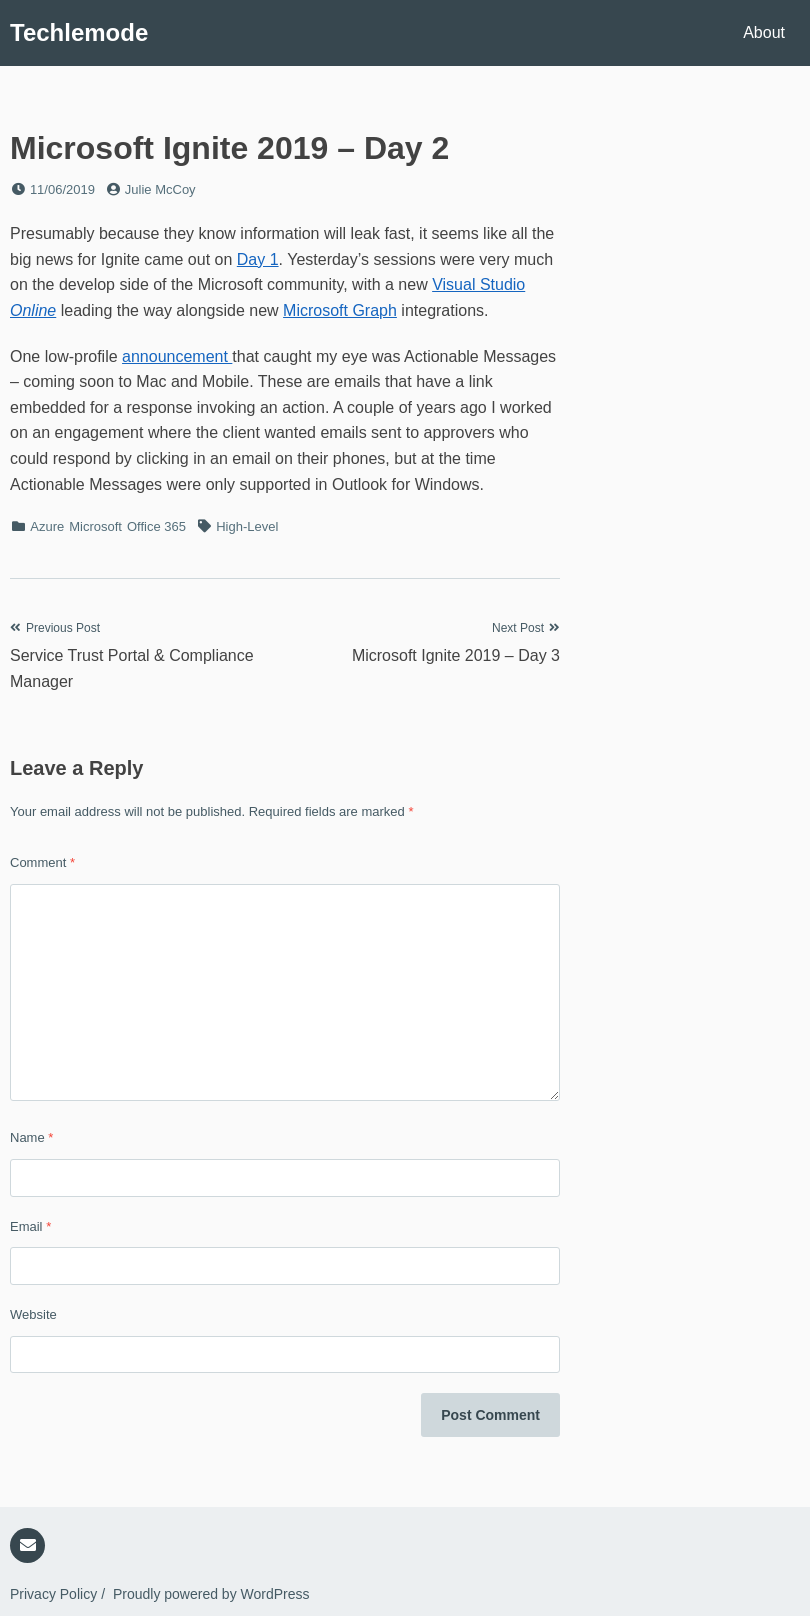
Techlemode (79, 32)
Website (33, 1314)
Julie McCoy (160, 189)
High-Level (247, 526)
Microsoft (95, 526)
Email (30, 1226)
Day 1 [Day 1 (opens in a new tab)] (258, 259)
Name (31, 1137)
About (764, 32)
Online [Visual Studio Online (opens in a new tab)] (33, 310)
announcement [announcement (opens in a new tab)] (177, 356)
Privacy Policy (53, 1594)
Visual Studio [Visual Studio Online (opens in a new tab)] (478, 284)
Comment (42, 862)
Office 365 (156, 526)
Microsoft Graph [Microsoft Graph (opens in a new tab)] (340, 310)
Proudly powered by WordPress (211, 1594)
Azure (47, 526)
